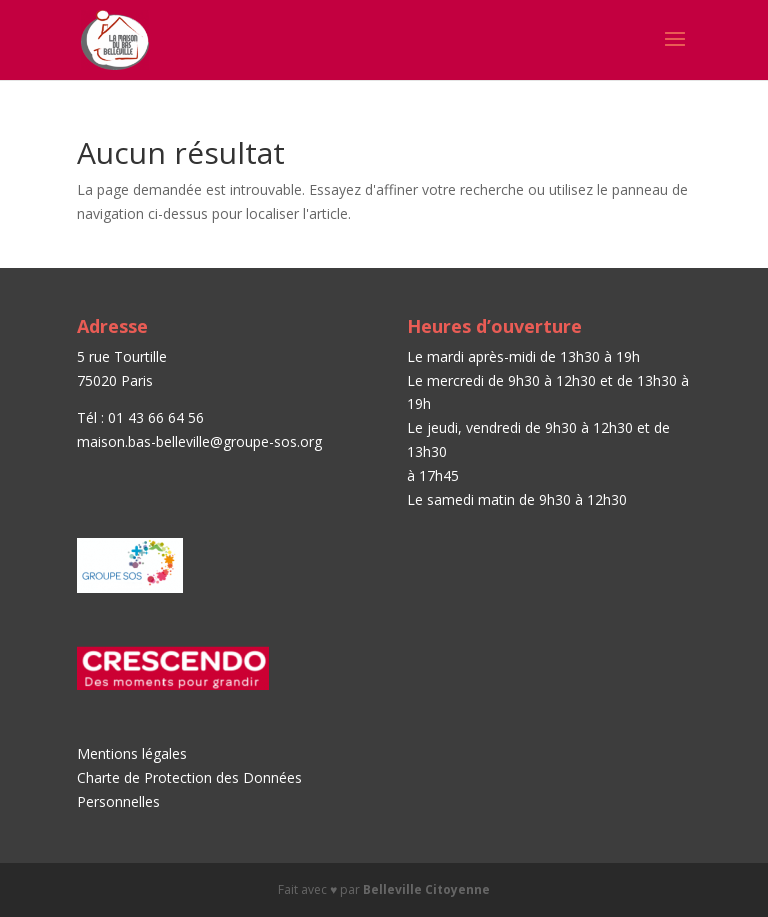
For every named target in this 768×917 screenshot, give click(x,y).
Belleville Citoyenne (426, 889)
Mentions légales (132, 753)
